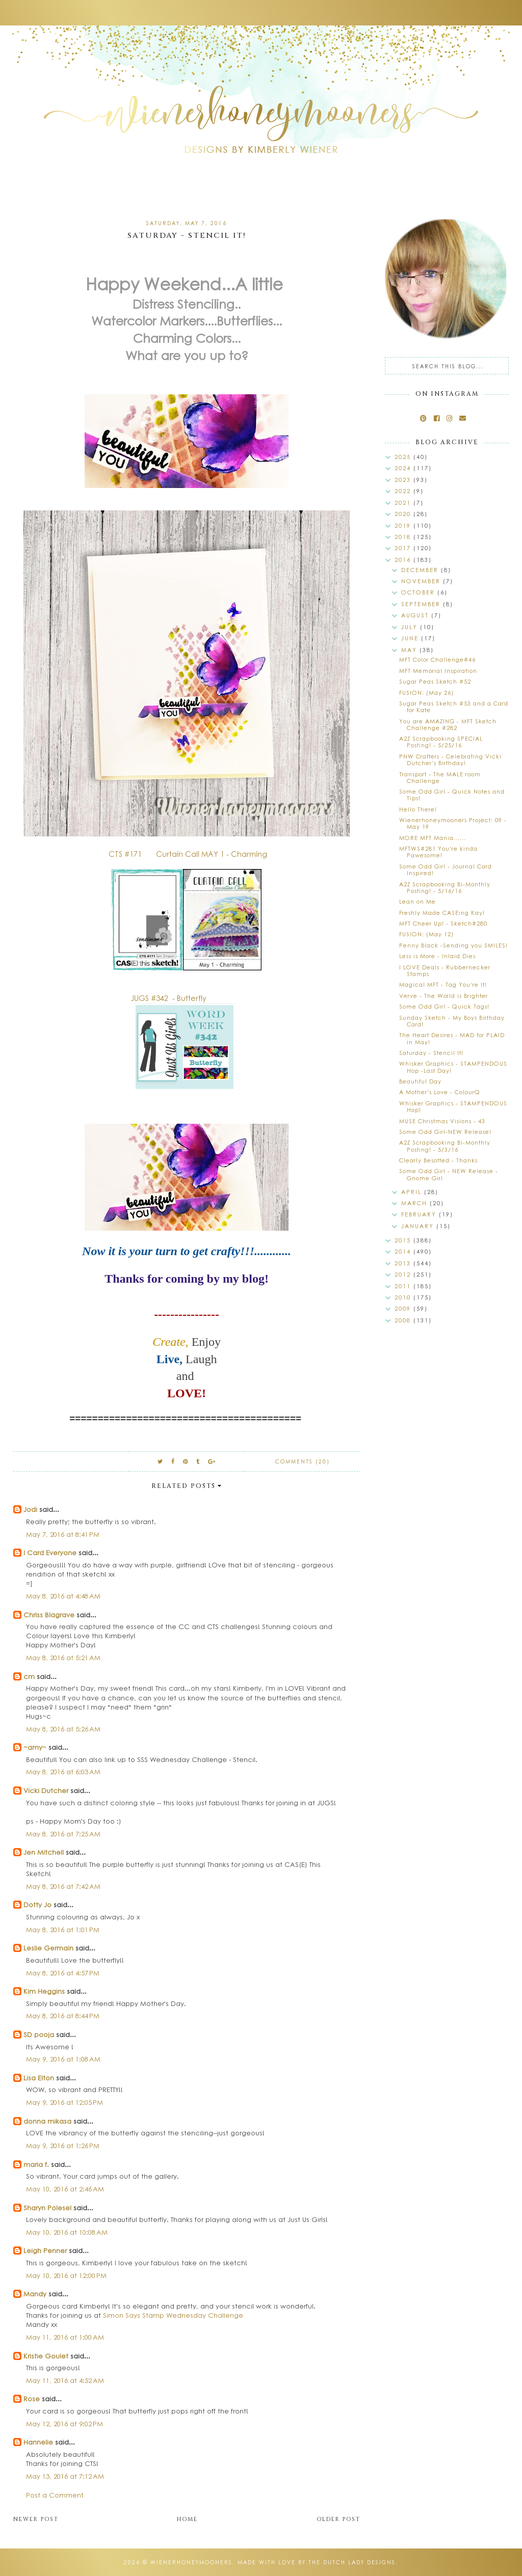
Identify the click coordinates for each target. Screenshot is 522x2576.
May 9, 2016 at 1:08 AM (63, 2059)
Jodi (30, 1509)
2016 (404, 559)
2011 (404, 1286)
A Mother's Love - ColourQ (439, 1092)
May (410, 650)
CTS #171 (126, 854)
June (411, 638)
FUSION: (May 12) (426, 934)
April (412, 1192)
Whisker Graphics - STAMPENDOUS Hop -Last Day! (453, 1067)
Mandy (34, 2293)
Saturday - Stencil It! (431, 1052)
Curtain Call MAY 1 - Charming (211, 854)
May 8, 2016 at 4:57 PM (62, 1972)
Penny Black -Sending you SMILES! (453, 945)
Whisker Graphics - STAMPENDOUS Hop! (453, 1106)
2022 (404, 491)
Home (187, 2519)
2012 (404, 1274)
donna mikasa (47, 2121)
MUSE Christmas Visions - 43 (442, 1121)
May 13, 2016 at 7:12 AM (65, 2476)
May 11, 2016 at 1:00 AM (65, 2337)
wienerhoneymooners (191, 2562)
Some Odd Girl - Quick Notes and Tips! (452, 795)
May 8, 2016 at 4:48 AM (63, 1596)
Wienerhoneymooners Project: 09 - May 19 (453, 823)
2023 (404, 479)
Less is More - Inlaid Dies (437, 956)
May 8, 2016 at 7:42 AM (63, 1886)
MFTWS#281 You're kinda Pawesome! (438, 852)
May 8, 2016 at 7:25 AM (63, 1833)
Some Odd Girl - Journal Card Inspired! (445, 869)
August (416, 615)
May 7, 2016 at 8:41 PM (62, 1534)
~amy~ (34, 1747)
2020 (404, 514)
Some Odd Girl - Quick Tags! (444, 1006)
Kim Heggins (44, 1991)
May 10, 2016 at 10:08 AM (67, 2232)
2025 (404, 456)
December (421, 570)
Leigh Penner (45, 2250)
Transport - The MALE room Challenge (440, 777)
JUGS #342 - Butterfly (169, 998)
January (418, 1226)
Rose (31, 2398)
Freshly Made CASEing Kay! (442, 912)
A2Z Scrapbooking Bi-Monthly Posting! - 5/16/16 (444, 887)
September (422, 604)
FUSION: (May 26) (426, 692)
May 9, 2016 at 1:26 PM (62, 2145)
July (410, 627)
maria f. (36, 2164)
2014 (404, 1251)
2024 (404, 468)
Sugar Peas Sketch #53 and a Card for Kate (453, 706)
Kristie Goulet (45, 2356)
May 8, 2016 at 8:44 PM (62, 2015)
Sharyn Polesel (47, 2207)
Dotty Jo (37, 1904)
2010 (404, 1297)
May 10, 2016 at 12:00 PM (66, 2275)
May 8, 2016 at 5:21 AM (63, 1657)
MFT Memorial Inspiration (438, 670)
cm (29, 1676)
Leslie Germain (48, 1948)
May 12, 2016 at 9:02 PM (64, 2423)
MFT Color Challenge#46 (437, 659)
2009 (404, 1308)
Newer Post (36, 2519)
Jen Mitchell (43, 1852)
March (415, 1203)
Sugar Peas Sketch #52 (435, 681)
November (422, 581)
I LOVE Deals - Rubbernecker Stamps (444, 970)
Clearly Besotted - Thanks (438, 1160)
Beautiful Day (420, 1081)
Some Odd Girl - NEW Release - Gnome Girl (448, 1174)
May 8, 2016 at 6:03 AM (63, 1771)
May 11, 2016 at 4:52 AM (65, 2380)
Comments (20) (302, 1461)
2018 (404, 536)
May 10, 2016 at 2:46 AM (65, 2188)
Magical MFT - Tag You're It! (443, 984)
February (420, 1214)
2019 (404, 525)
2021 (404, 502)
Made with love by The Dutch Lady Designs (317, 2562)
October (419, 592)
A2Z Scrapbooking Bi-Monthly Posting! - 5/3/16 (444, 1145)
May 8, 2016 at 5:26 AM (63, 1728)
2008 (404, 1320)
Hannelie (38, 2442)
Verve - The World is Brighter (443, 995)
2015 (404, 1240)
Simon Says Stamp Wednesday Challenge (173, 2315)
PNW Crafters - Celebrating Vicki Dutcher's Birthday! (450, 759)
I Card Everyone (49, 1552)
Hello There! (418, 809)
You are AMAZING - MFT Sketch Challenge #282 (448, 724)
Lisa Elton (38, 2077)
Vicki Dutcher (45, 1790)
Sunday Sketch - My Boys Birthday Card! (452, 1021)
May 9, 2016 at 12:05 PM (64, 2102)
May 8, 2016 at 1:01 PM (62, 1929)
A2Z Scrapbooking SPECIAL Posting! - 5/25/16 (441, 742)
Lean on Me (417, 901)
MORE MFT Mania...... (432, 838)
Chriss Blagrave (48, 1614)
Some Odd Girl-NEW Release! (445, 1131)
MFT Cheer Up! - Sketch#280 (443, 923)
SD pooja (38, 2034)
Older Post (338, 2519)
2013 (404, 1263)
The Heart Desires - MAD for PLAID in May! (452, 1038)
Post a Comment (55, 2495)
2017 (404, 548)
